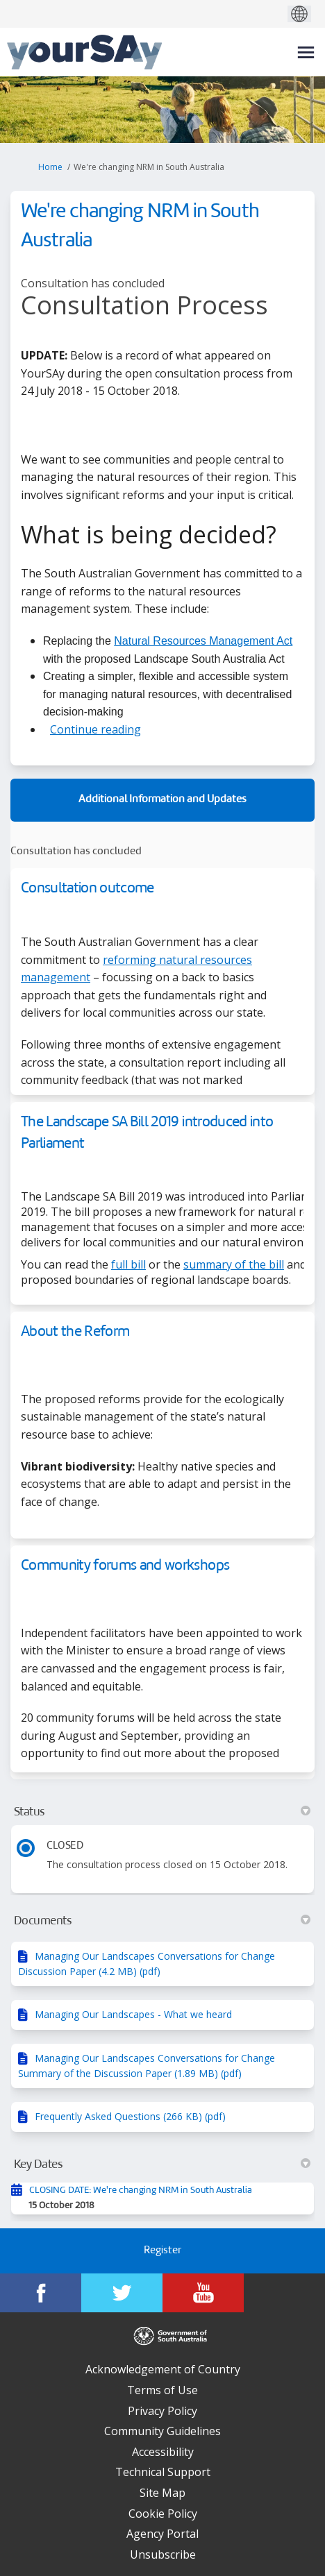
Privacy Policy (162, 2410)
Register (162, 2251)
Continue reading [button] (95, 729)
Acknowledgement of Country (162, 2369)
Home (50, 167)
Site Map (162, 2492)
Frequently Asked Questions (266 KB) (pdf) (130, 2116)
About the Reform (75, 1332)
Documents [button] (162, 1921)
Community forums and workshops (125, 1566)
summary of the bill (233, 1264)
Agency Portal (162, 2533)
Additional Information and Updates (162, 800)
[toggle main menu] (306, 52)
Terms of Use (162, 2390)
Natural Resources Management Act (203, 641)
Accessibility (163, 2451)
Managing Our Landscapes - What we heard (133, 2014)
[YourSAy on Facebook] (40, 2292)
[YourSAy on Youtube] (203, 2292)
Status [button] (162, 1812)
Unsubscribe (163, 2554)
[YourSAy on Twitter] (121, 2292)
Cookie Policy (162, 2513)
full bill (128, 1264)
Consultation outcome (87, 888)
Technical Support (162, 2472)
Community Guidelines (162, 2431)
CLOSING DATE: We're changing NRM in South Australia (140, 2190)
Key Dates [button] (162, 2164)
